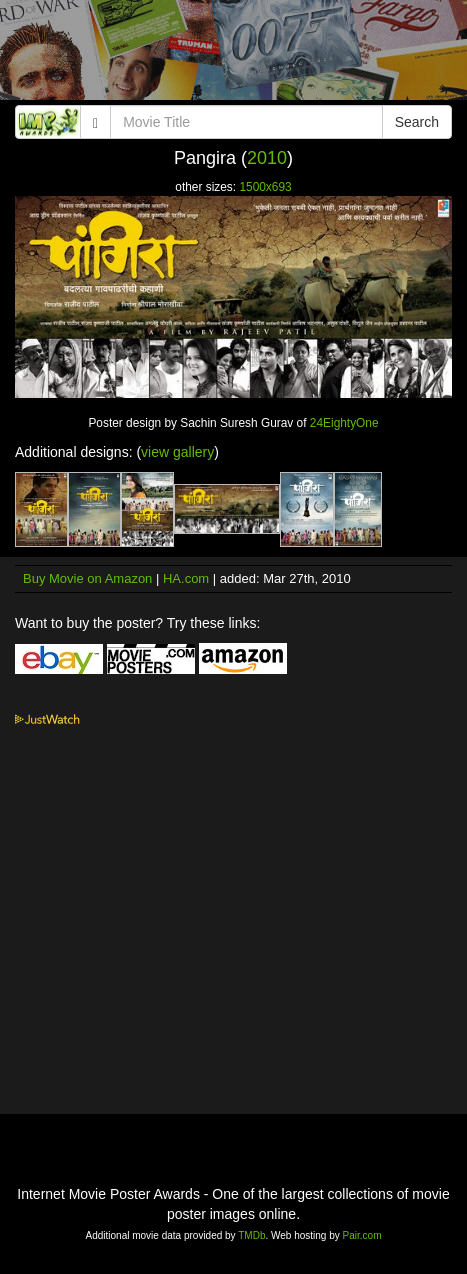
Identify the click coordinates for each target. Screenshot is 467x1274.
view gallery (177, 452)
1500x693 (265, 187)
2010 (267, 158)
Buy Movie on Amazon (87, 578)
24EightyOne (344, 423)
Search (417, 122)
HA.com (186, 578)
